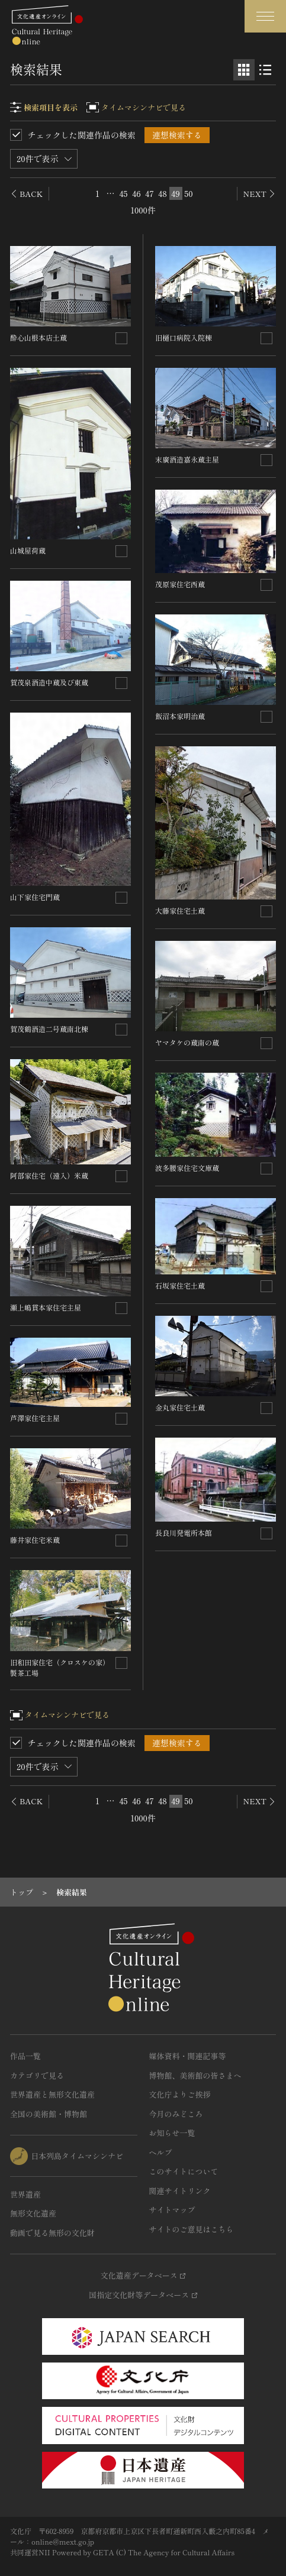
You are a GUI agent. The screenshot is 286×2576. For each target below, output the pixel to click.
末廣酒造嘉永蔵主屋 (187, 459)
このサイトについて (183, 2171)
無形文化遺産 (33, 2213)
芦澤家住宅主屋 (35, 1418)
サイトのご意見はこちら (191, 2229)
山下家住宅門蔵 (35, 897)
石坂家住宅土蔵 (180, 1285)
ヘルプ (160, 2152)
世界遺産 (25, 2194)
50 (188, 193)
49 (175, 193)
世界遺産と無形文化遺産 (52, 2094)
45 (123, 193)
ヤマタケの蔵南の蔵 (187, 1042)
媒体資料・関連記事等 (187, 2056)
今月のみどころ (176, 2113)
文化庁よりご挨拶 (180, 2094)
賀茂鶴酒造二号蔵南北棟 (49, 1029)
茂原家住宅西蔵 (180, 584)
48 (162, 193)
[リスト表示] (265, 69)
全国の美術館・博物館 (48, 2113)
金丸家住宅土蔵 (180, 1407)
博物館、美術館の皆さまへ (195, 2075)
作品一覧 (25, 2056)
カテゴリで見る (37, 2075)
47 (149, 193)
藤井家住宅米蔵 (35, 1540)
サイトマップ (172, 2209)
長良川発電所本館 (183, 1533)
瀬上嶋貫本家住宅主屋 (45, 1307)
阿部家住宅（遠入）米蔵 (49, 1175)
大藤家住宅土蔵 (180, 910)
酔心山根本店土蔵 (38, 337)
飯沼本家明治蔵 (180, 716)
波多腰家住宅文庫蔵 (187, 1168)
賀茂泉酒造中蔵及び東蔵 (49, 682)
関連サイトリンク (180, 2190)
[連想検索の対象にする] (121, 338)
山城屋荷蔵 (28, 550)
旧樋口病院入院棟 (183, 337)
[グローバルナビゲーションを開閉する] (265, 16)
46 (136, 193)
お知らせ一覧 (172, 2132)
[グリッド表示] (244, 69)
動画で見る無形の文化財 (52, 2232)
